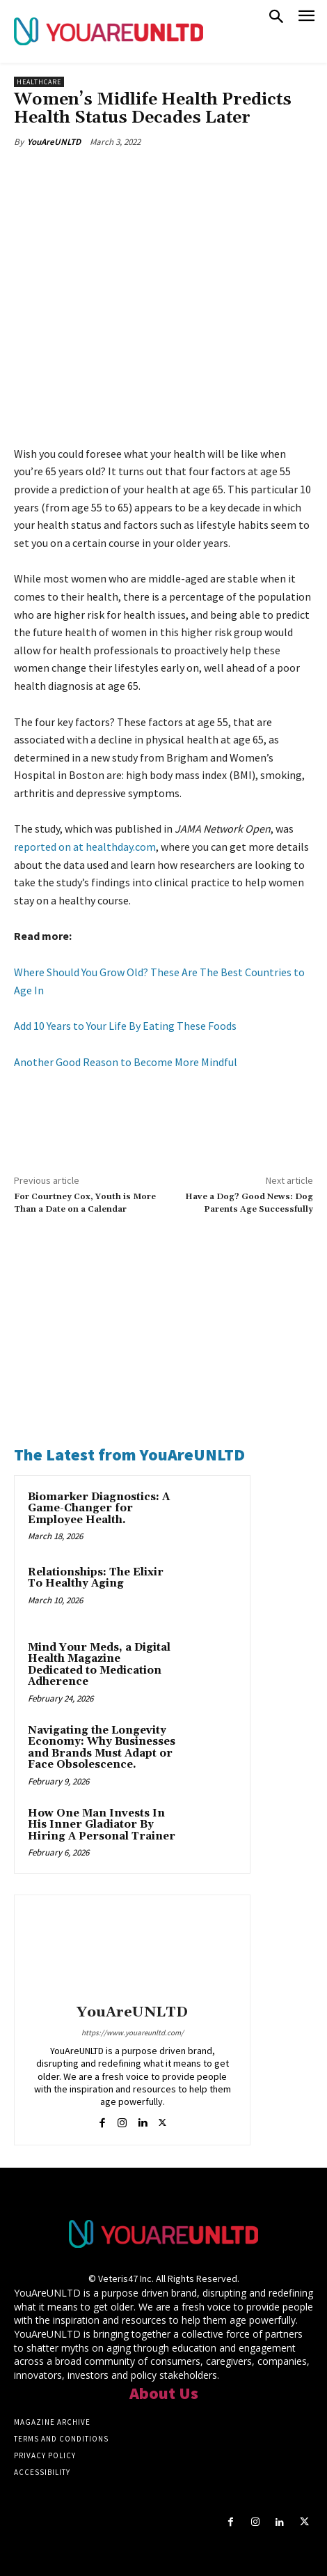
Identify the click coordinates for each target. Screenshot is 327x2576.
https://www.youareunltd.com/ (132, 2032)
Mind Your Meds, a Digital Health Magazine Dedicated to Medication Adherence (99, 1665)
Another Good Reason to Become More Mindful (125, 1062)
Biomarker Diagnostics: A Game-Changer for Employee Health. (99, 1508)
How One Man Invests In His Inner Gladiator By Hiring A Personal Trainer (101, 1825)
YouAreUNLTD (54, 142)
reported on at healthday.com (85, 847)
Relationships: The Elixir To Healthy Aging (96, 1578)
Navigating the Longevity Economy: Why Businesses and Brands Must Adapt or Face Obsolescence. (101, 1748)
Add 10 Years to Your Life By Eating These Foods (125, 1026)
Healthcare (39, 82)
